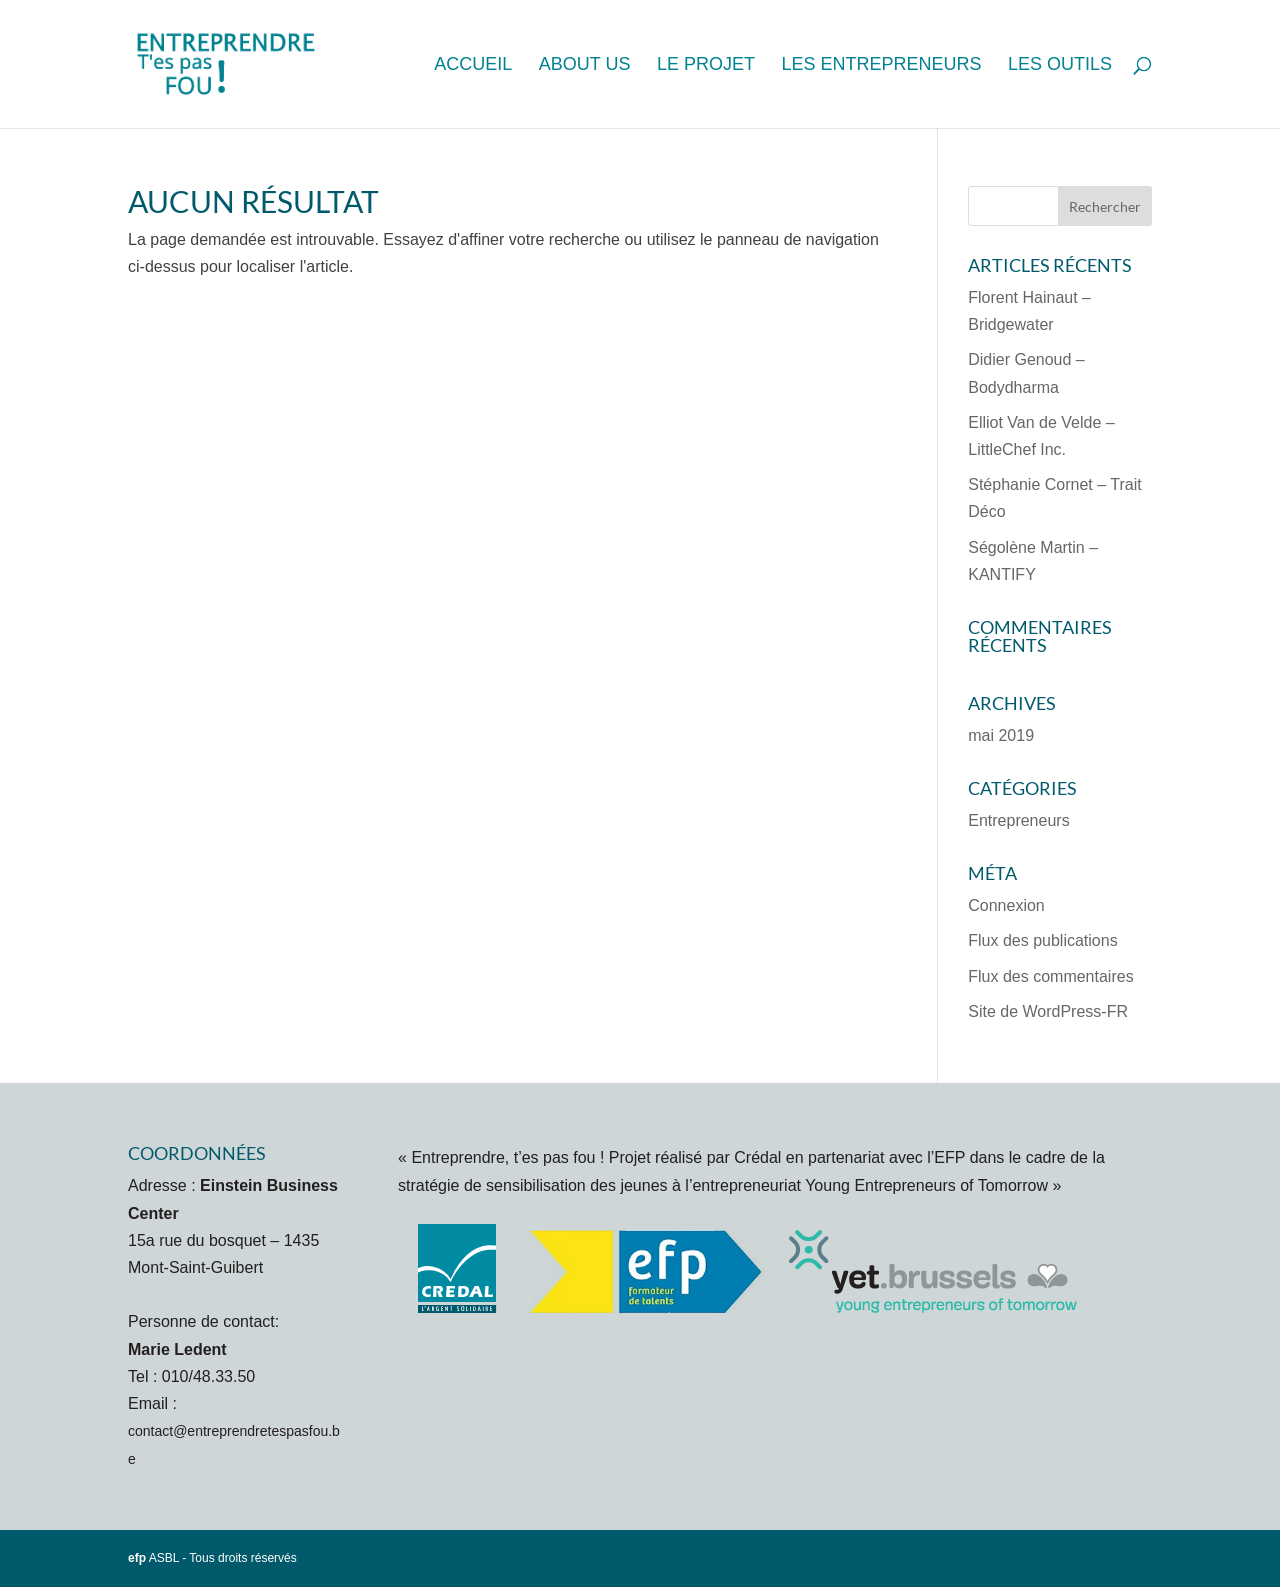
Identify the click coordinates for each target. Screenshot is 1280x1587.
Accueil (473, 65)
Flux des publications (1042, 940)
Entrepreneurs (1018, 820)
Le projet (706, 65)
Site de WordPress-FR (1048, 1011)
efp (137, 1558)
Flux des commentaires (1050, 976)
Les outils (1060, 65)
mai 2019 (1001, 735)
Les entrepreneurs (881, 65)
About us (585, 65)
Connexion (1006, 905)
